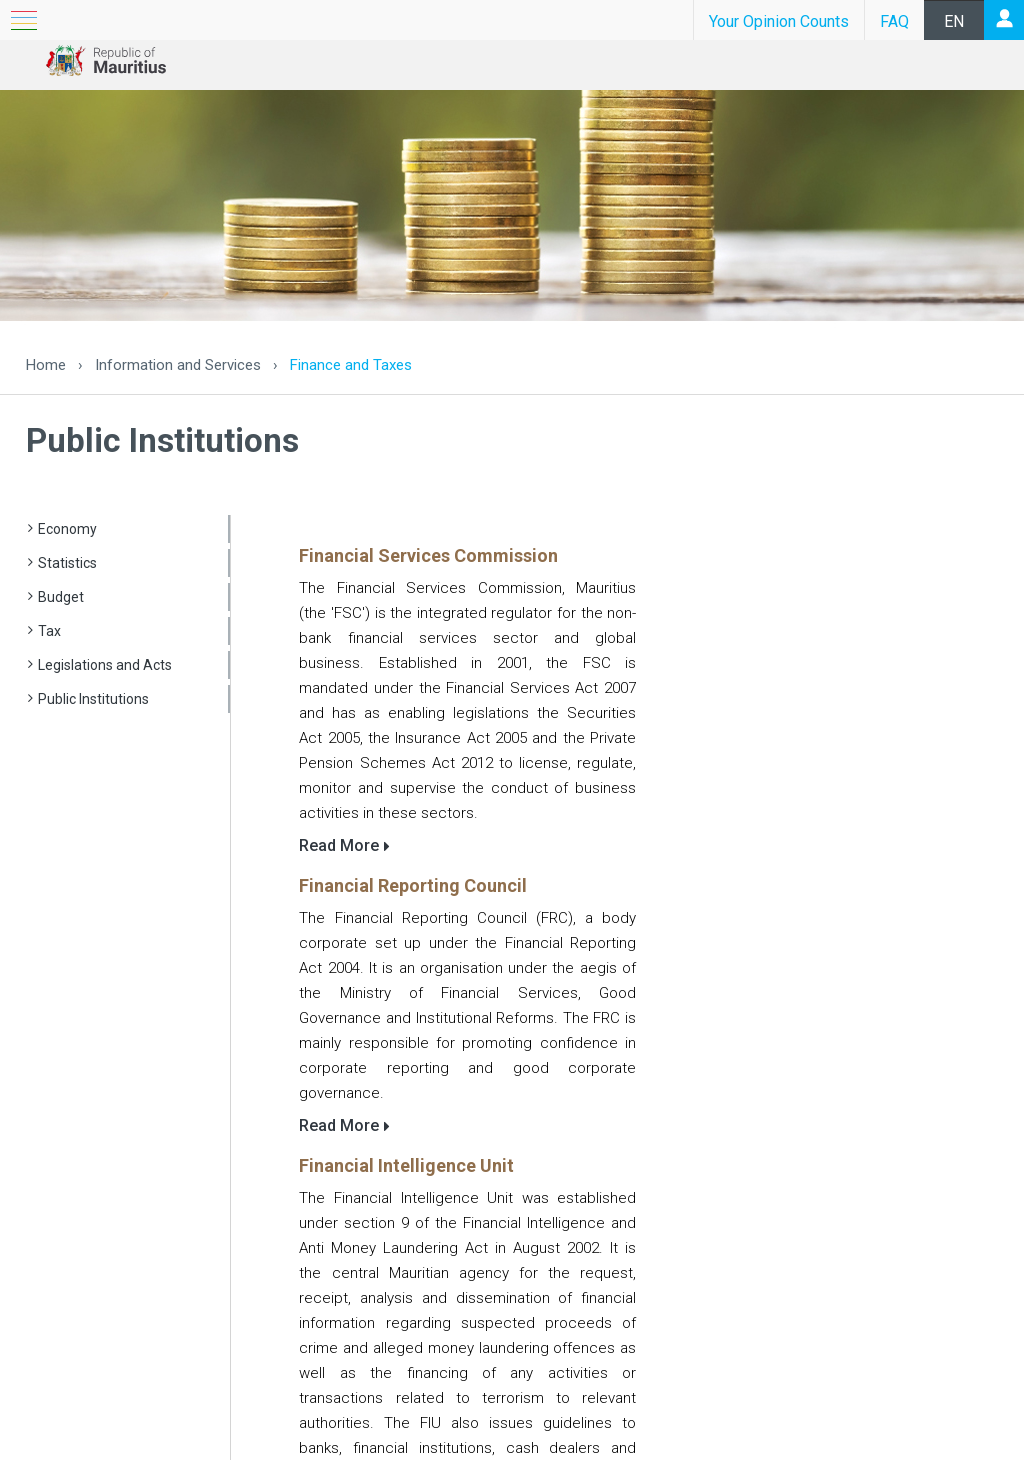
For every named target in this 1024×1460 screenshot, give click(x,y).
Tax (49, 631)
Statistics (67, 563)
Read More (339, 845)
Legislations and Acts (105, 665)
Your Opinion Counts (779, 21)
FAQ (894, 21)
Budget (61, 597)
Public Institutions (93, 699)
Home (46, 365)
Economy (67, 529)
